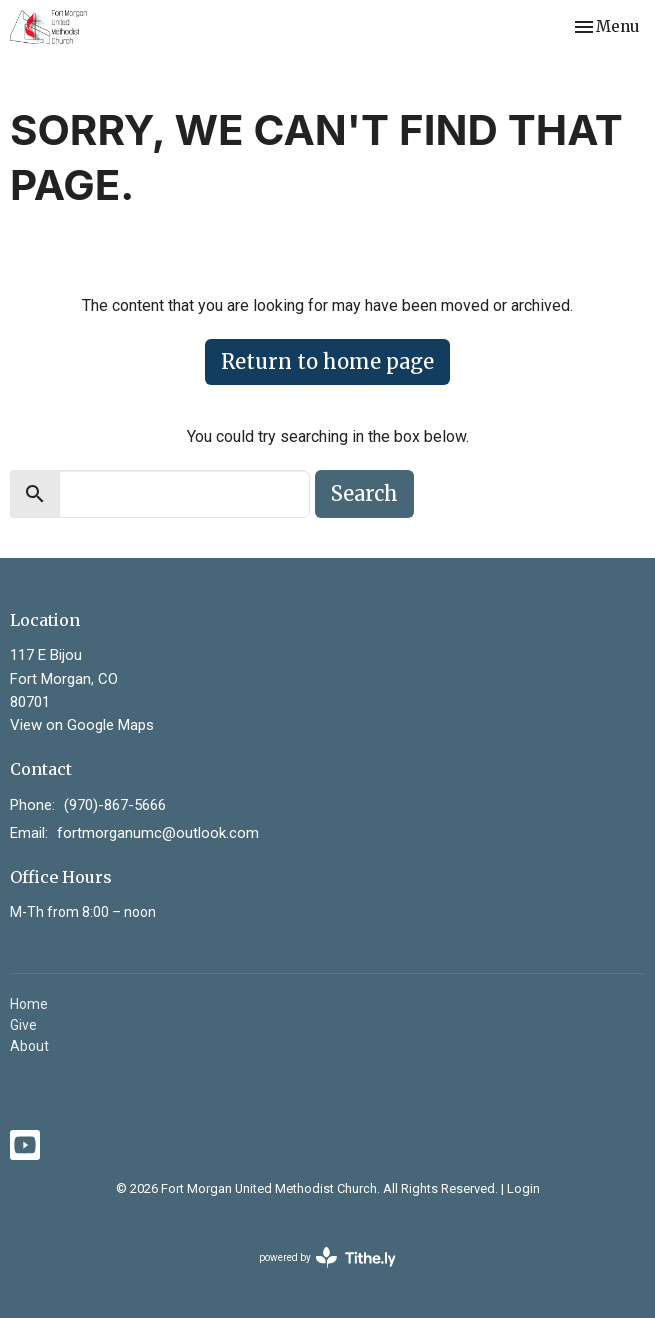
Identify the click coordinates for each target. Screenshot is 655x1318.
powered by (327, 1257)
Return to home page (327, 361)
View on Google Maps (82, 725)
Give (23, 1025)
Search (364, 493)
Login (523, 1188)
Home (29, 1004)
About (29, 1046)
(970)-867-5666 (115, 805)
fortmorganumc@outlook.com (158, 833)
